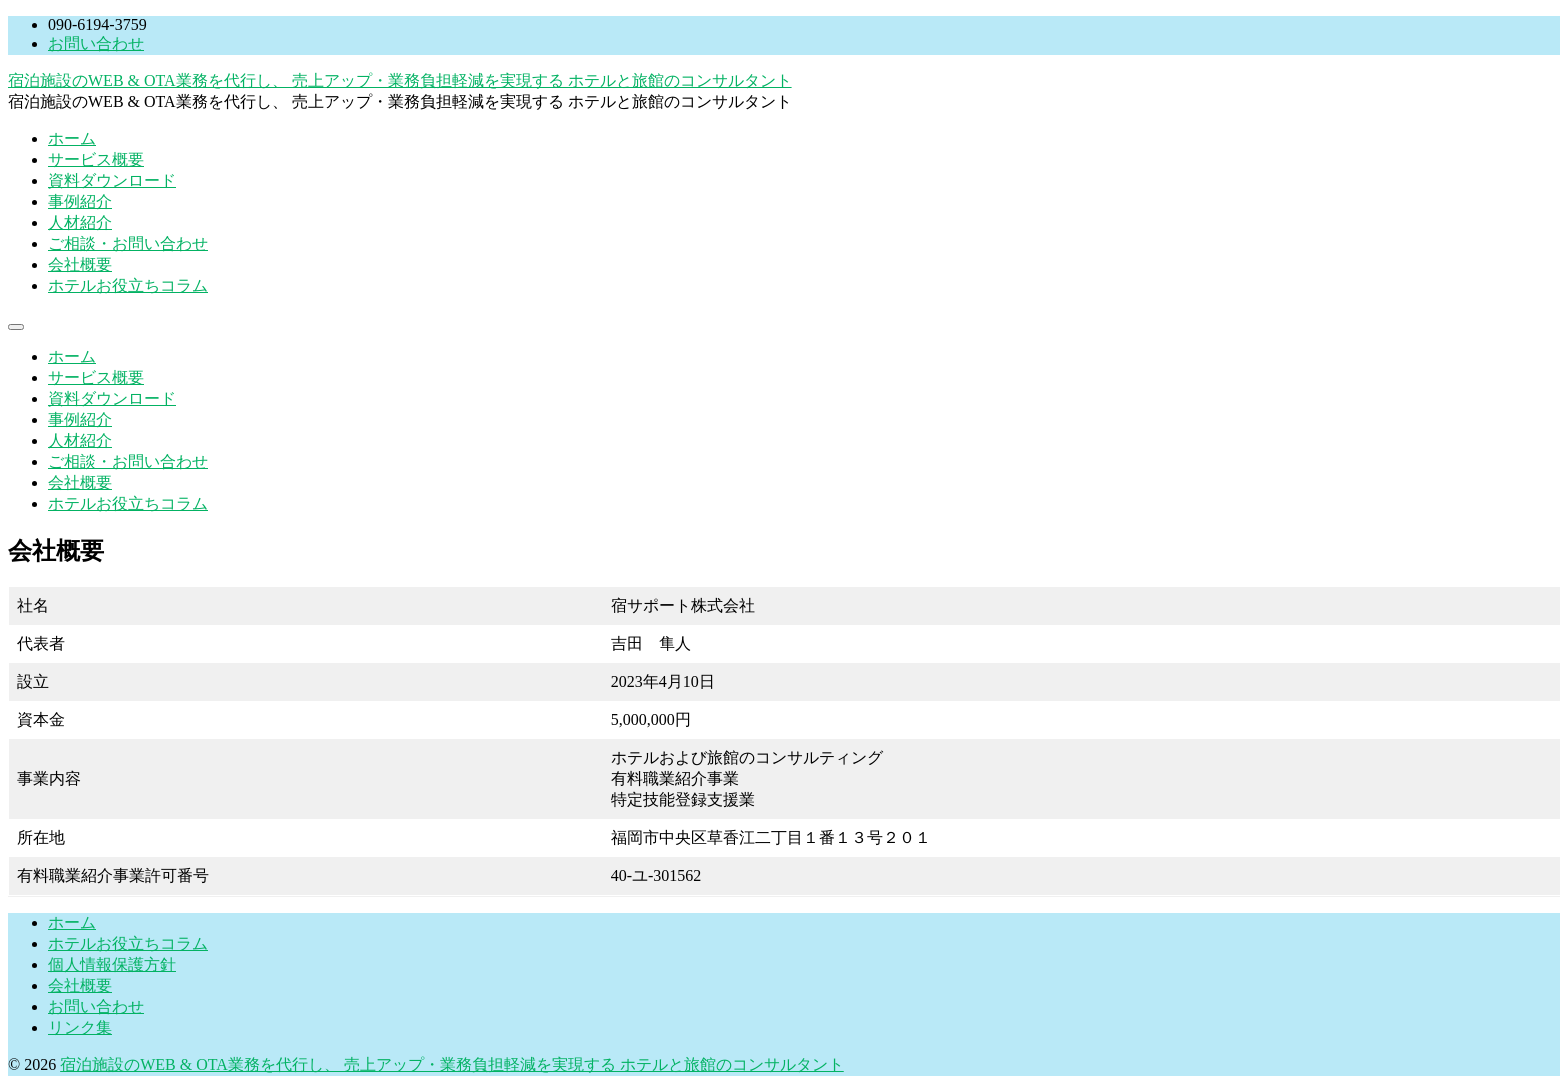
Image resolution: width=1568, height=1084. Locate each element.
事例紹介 (80, 201)
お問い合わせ (96, 43)
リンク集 (80, 1027)
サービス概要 (96, 159)
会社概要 (80, 264)
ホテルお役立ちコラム (128, 285)
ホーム (72, 138)
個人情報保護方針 (112, 964)
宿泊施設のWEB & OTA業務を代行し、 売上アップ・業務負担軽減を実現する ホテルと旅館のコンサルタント (400, 80)
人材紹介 (80, 222)
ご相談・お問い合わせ (128, 243)
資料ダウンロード (112, 180)
